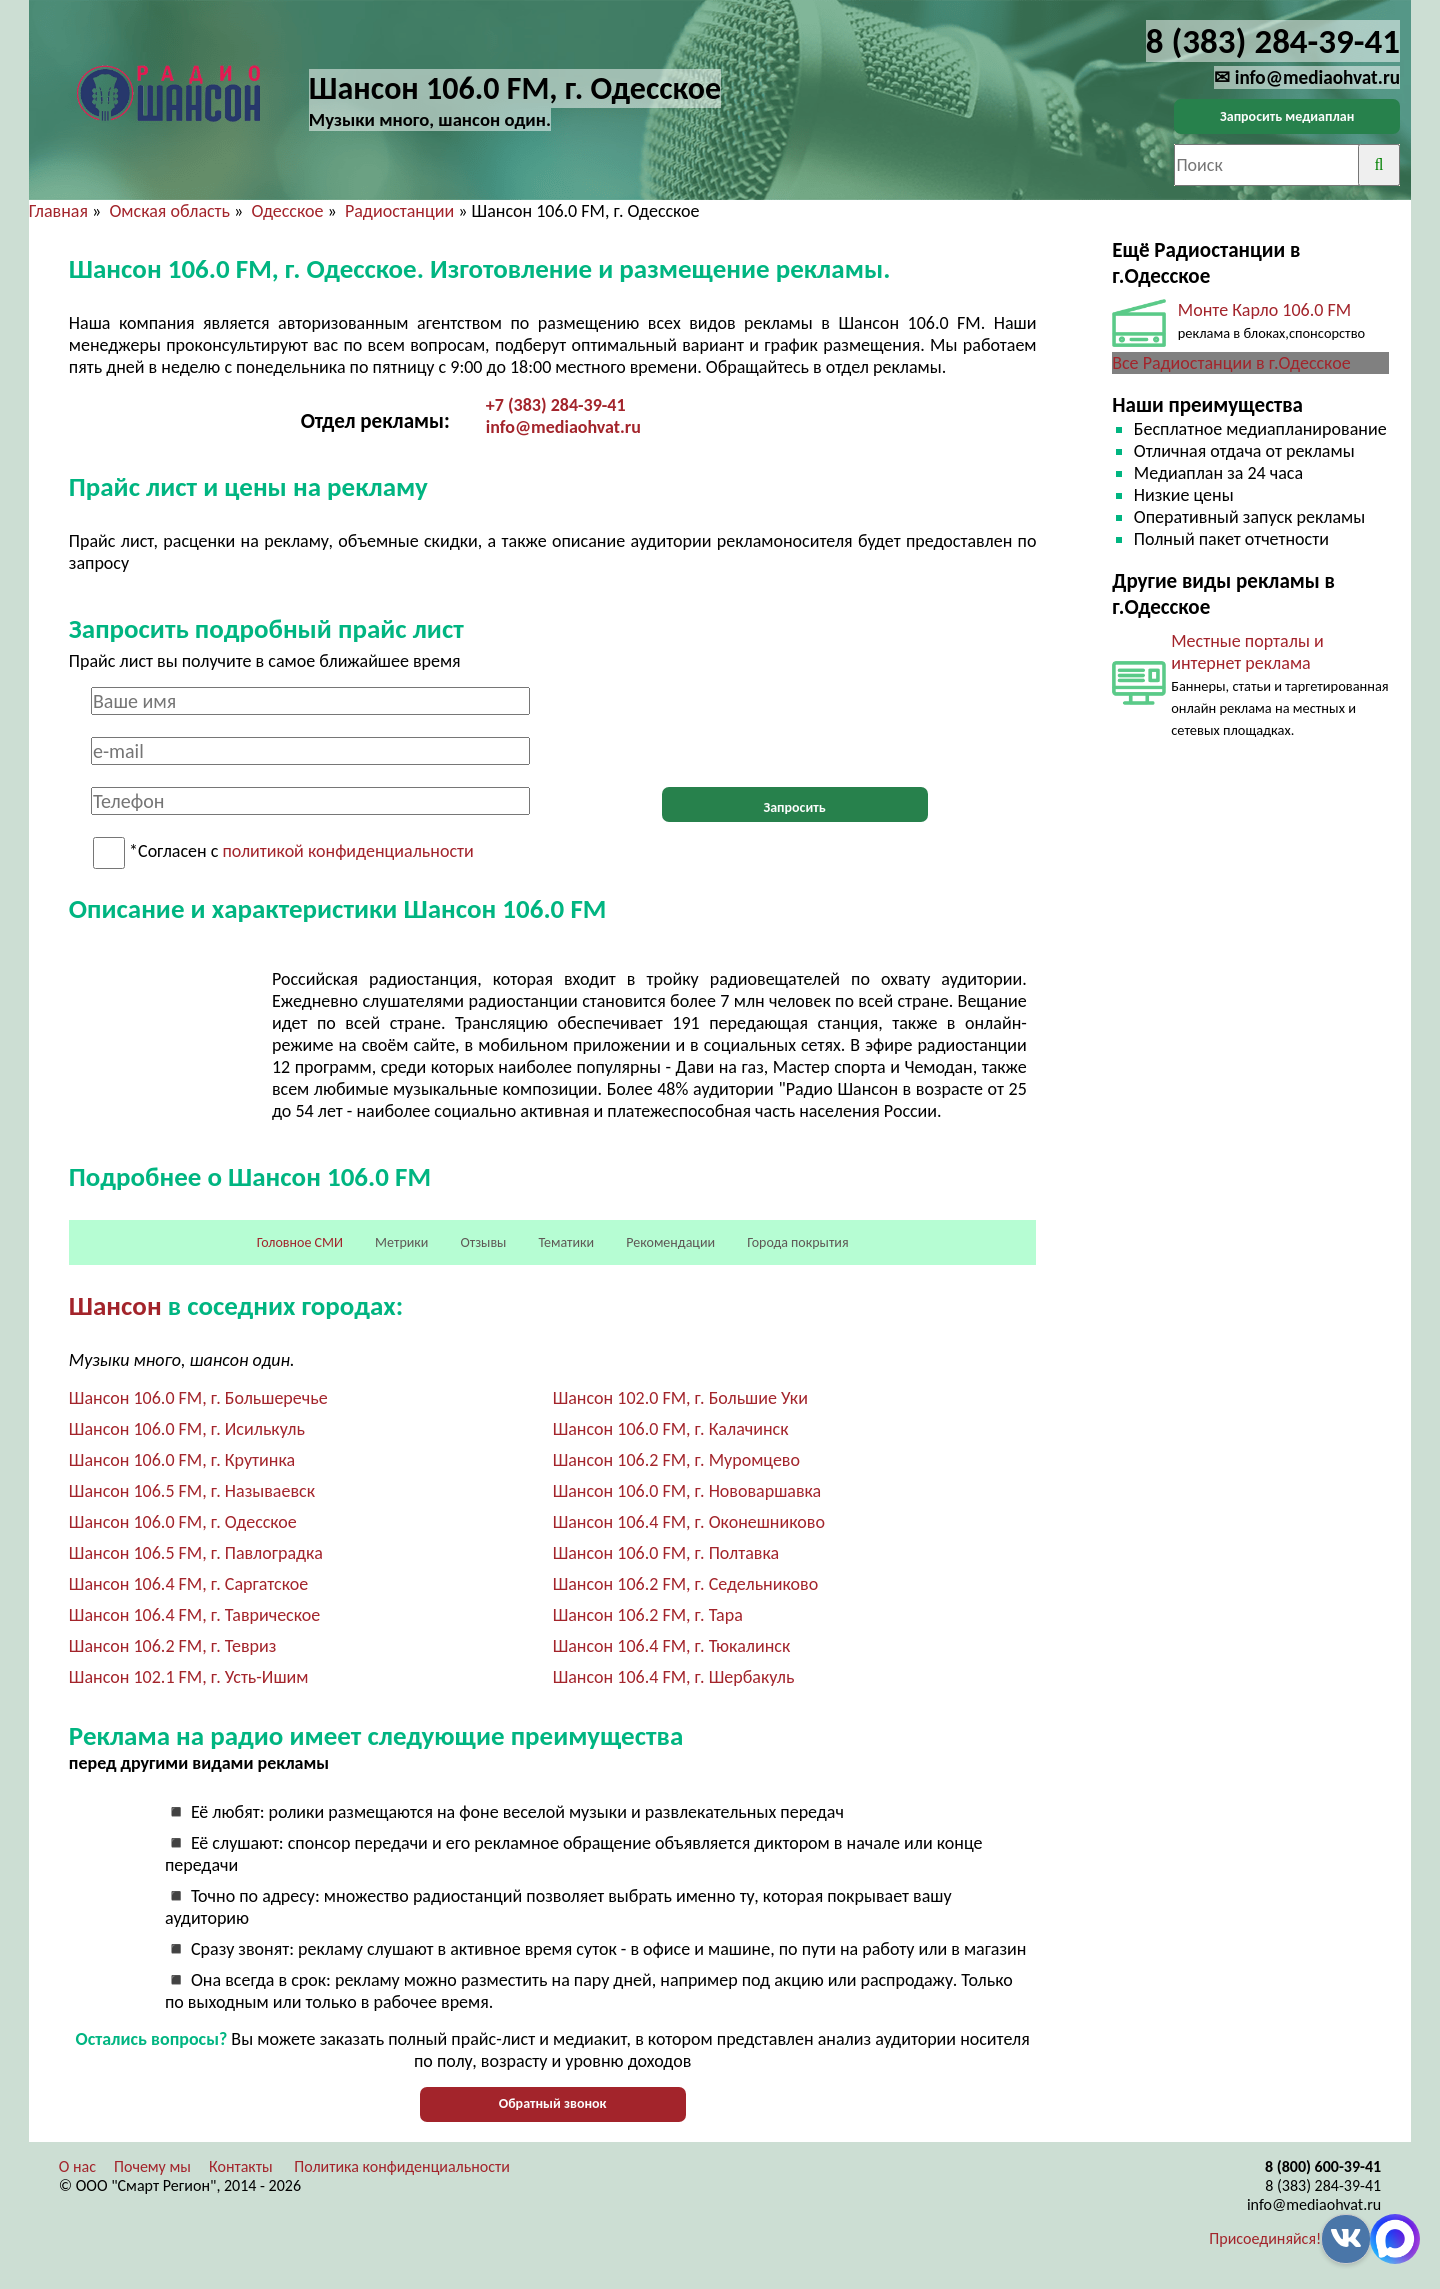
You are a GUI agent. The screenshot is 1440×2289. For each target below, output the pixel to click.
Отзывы (483, 1242)
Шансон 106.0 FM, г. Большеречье (198, 1398)
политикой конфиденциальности (347, 852)
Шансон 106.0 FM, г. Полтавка (666, 1553)
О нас (77, 2166)
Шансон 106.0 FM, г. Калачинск (671, 1429)
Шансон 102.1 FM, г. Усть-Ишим (189, 1677)
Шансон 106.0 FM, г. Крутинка (182, 1460)
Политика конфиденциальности (402, 2166)
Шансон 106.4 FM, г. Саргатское (188, 1584)
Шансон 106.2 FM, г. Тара (648, 1615)
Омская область (169, 211)
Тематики (567, 1242)
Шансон (115, 1305)
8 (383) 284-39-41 (1323, 2185)
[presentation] (795, 726)
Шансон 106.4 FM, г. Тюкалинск (672, 1646)
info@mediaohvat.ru (563, 427)
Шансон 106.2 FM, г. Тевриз (173, 1646)
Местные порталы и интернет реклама (1247, 652)
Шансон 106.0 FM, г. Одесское (183, 1522)
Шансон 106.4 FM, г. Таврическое (194, 1615)
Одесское (287, 211)
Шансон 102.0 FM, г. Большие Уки (680, 1398)
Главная (58, 211)
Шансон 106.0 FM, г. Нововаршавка (687, 1491)
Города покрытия (797, 1242)
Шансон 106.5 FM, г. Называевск (192, 1491)
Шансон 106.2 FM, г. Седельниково (686, 1584)
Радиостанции (399, 211)
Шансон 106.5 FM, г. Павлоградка (196, 1553)
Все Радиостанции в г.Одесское (1231, 363)
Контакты (241, 2166)
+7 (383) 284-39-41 (556, 405)
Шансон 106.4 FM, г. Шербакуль (674, 1677)
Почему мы (152, 2166)
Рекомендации (670, 1242)
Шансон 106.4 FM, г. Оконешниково (689, 1522)
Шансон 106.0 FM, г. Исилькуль (187, 1429)
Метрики (401, 1242)
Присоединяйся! (1265, 2238)
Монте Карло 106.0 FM (1264, 310)
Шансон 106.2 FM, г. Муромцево (676, 1460)
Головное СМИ (300, 1242)
